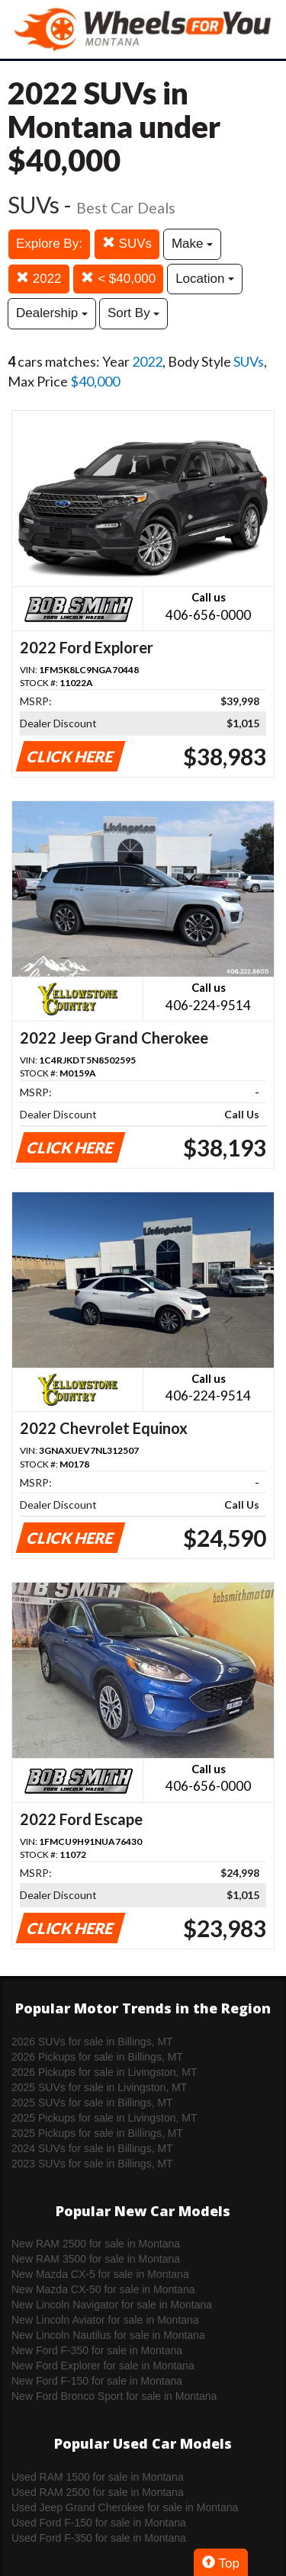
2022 (39, 278)
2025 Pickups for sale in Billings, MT (97, 2133)
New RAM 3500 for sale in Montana (95, 2259)
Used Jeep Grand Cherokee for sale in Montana (124, 2507)
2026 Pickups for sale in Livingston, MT (104, 2072)
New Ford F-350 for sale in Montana (96, 2350)
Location (204, 278)
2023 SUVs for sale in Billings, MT (92, 2163)
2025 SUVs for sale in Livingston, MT (99, 2087)
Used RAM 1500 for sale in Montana (97, 2477)
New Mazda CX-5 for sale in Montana (100, 2274)
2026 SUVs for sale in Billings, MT (92, 2041)
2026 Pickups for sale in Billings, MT (97, 2057)
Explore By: (49, 243)
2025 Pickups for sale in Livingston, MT (104, 2118)
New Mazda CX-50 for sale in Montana (102, 2289)
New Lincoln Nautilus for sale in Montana (108, 2335)
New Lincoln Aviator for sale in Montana (105, 2320)
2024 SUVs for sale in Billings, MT (92, 2148)
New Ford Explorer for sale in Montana (102, 2365)
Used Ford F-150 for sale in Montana (98, 2523)
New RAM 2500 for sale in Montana (95, 2244)
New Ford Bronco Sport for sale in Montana (114, 2396)
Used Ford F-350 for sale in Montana (98, 2538)
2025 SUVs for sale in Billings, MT (92, 2102)
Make (192, 243)
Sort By (133, 313)
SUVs (127, 243)
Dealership (52, 313)
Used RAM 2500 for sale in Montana (97, 2492)
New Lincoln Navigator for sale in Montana (111, 2305)
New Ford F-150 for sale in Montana (96, 2381)
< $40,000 (118, 278)
